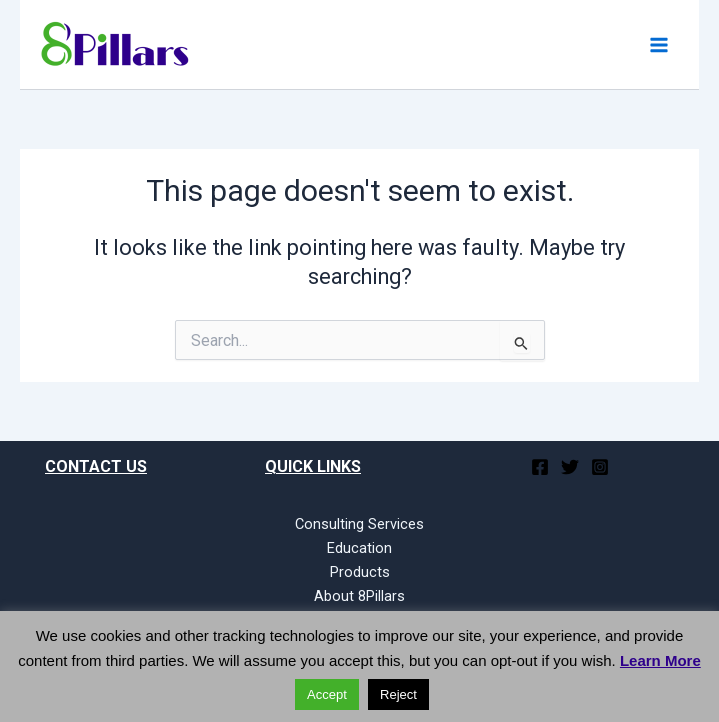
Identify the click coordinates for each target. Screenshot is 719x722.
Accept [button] (327, 694)
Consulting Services (359, 524)
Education (359, 548)
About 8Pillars (359, 596)
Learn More (660, 660)
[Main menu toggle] (659, 44)
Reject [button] (398, 694)
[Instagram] (600, 467)
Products (360, 572)
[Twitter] (570, 467)
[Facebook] (540, 467)
